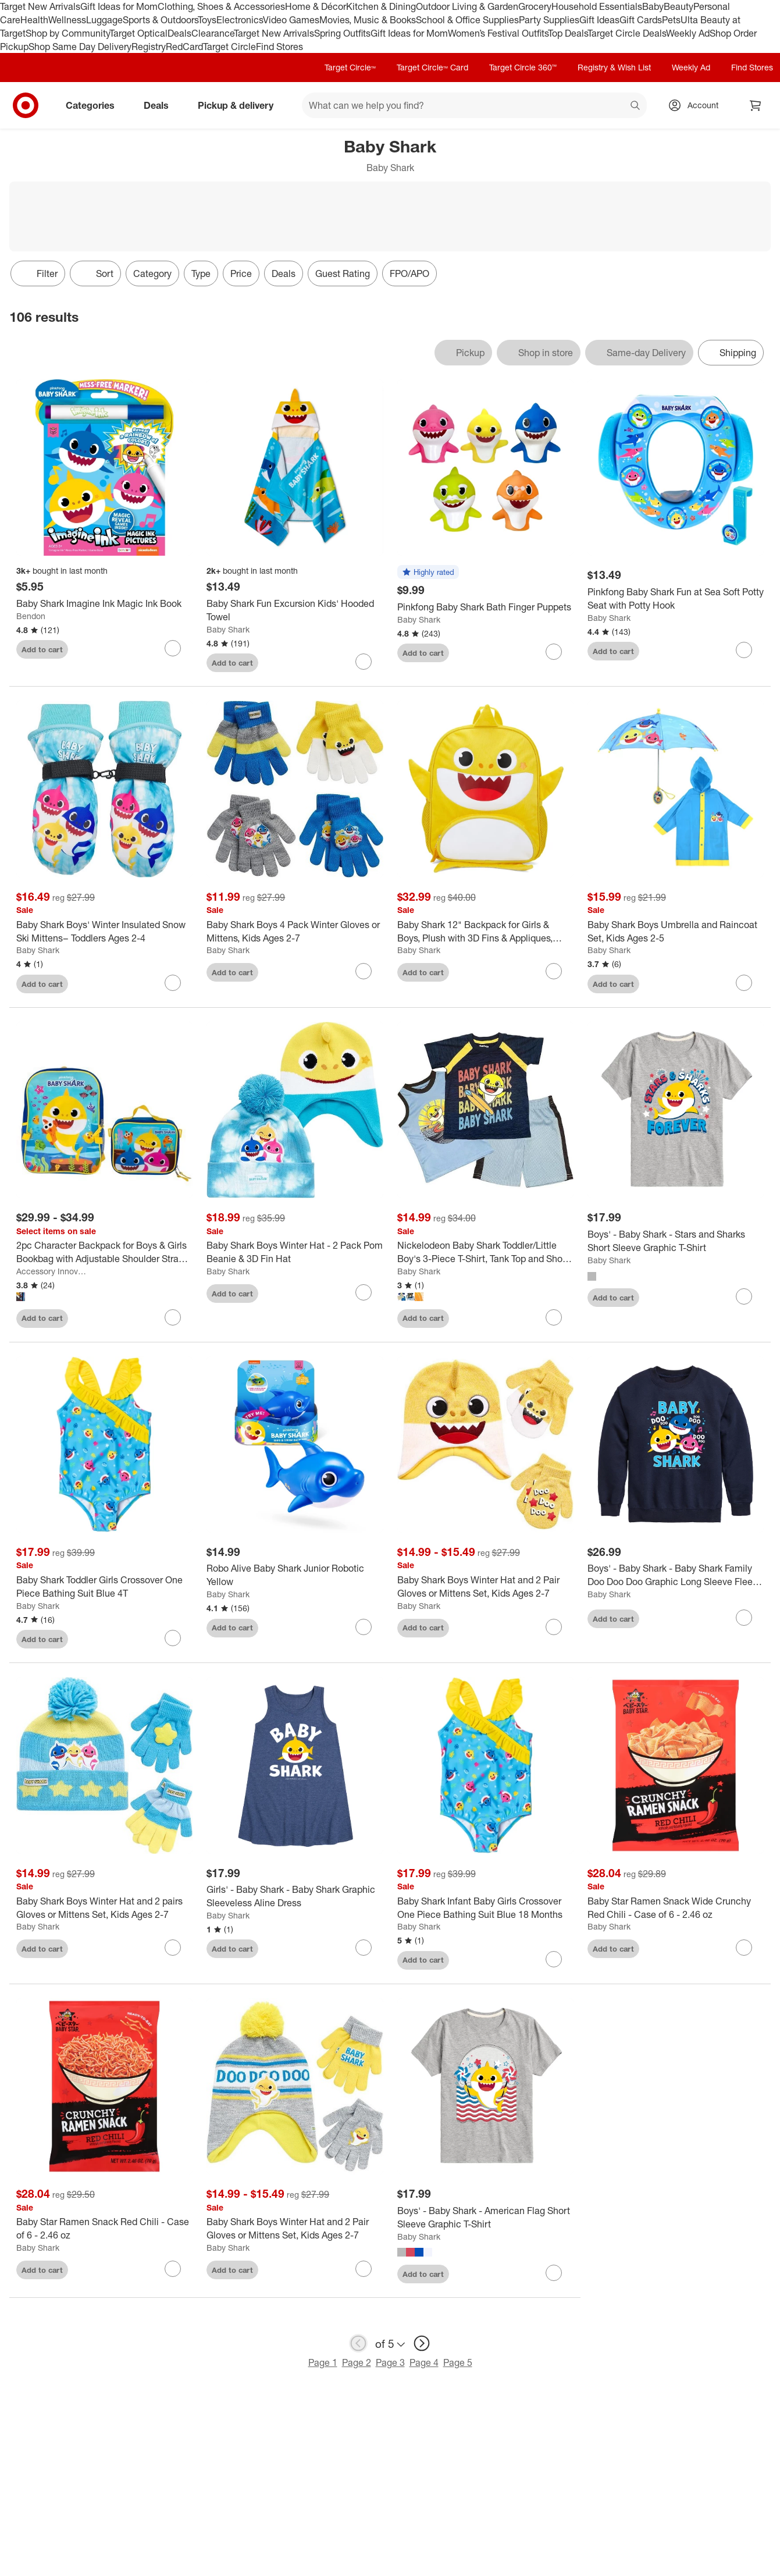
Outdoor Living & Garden (467, 6)
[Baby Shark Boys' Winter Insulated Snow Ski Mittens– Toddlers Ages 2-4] (104, 931)
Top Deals (567, 33)
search (636, 106)
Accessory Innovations (52, 1271)
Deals (179, 33)
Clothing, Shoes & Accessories (221, 6)
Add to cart (42, 649)
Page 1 (322, 2362)
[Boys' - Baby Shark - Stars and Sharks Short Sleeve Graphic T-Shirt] (675, 1241)
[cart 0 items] (755, 105)
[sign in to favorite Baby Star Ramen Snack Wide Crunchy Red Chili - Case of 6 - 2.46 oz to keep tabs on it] (744, 1947)
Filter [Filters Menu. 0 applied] (38, 273)
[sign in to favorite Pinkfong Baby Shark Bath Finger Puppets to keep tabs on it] (554, 652)
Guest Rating (342, 273)
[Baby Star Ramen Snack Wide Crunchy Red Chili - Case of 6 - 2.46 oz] (675, 1908)
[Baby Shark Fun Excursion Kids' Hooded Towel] (294, 610)
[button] (428, 572)
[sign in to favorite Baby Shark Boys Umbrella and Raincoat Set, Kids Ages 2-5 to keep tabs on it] (744, 983)
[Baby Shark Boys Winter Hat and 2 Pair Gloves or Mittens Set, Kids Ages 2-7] (485, 1586)
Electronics (239, 20)
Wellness (67, 20)
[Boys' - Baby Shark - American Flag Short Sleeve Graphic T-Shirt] (485, 2217)
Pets (671, 20)
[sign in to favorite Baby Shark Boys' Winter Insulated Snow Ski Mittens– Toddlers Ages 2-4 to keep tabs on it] (173, 983)
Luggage (104, 20)
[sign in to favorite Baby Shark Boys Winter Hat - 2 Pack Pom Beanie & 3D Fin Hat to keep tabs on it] (363, 1292)
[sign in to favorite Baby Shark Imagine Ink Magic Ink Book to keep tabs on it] (173, 648)
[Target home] (26, 105)
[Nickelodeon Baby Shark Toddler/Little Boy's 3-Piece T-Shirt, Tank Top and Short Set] (485, 1252)
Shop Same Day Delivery (80, 46)
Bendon (30, 616)
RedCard (184, 46)
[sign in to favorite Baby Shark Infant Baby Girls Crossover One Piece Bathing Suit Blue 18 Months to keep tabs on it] (554, 1959)
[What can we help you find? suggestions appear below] (474, 105)
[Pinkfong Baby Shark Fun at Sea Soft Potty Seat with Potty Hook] (675, 598)
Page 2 (356, 2362)
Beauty (678, 6)
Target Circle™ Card (432, 67)
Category (152, 273)
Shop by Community (67, 33)
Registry (148, 46)
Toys (207, 20)
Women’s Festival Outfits (498, 33)
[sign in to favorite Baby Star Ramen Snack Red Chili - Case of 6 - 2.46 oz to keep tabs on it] (173, 2269)
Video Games (291, 20)
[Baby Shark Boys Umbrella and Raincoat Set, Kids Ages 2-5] (675, 931)
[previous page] (358, 2343)
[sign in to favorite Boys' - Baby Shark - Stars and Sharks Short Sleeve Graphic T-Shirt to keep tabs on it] (744, 1296)
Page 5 (457, 2362)
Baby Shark (228, 629)
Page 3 (390, 2362)
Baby (653, 6)
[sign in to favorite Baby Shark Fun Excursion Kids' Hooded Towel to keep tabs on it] (363, 661)
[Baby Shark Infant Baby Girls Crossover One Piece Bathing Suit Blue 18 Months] (485, 1908)
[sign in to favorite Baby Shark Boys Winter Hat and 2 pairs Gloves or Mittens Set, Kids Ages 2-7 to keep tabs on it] (173, 1947)
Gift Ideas (599, 20)
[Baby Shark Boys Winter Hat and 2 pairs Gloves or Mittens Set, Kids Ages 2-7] (104, 1908)
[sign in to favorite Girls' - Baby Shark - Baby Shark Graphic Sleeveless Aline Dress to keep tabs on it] (363, 1947)
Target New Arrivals (40, 6)
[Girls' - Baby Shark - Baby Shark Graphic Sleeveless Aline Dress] (294, 1896)
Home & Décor (315, 6)
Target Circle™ (350, 67)
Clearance (212, 33)
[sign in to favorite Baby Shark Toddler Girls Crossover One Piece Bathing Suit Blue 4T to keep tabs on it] (173, 1638)
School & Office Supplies (467, 20)
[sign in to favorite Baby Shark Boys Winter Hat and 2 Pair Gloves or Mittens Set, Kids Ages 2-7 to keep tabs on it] (554, 1627)
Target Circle (229, 46)
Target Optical (138, 33)
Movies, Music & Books (367, 20)
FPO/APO (409, 273)
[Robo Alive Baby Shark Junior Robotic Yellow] (294, 1575)
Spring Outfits (342, 33)
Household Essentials (596, 6)
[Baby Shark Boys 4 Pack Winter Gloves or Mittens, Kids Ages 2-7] (294, 931)
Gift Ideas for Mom (119, 6)
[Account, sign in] (697, 105)
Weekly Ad (688, 33)
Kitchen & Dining (381, 6)
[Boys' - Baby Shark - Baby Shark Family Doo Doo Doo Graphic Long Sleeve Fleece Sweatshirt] (675, 1575)
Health (34, 20)
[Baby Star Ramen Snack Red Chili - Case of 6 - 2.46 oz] (104, 2228)
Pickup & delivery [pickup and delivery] (240, 105)
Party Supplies (549, 20)
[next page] (421, 2343)
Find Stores (279, 46)
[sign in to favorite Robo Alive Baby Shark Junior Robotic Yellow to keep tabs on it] (363, 1627)
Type (201, 273)
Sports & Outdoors (160, 20)
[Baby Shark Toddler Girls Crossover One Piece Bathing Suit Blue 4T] (104, 1586)
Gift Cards (640, 20)
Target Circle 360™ (523, 67)
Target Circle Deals (626, 33)
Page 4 (424, 2362)
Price (241, 273)
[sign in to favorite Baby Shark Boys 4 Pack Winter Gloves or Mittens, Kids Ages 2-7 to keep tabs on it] (363, 971)
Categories (95, 105)
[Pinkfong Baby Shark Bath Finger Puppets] (485, 607)
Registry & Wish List (614, 67)
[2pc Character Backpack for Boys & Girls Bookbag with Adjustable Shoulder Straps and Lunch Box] (104, 1252)
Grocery (534, 6)
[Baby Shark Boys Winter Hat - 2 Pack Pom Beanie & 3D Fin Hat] (294, 1252)
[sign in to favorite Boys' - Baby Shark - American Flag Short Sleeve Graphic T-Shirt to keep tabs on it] (554, 2273)
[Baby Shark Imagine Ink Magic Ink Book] (104, 603)
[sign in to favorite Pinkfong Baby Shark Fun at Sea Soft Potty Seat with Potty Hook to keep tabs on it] (744, 650)
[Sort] (95, 273)
